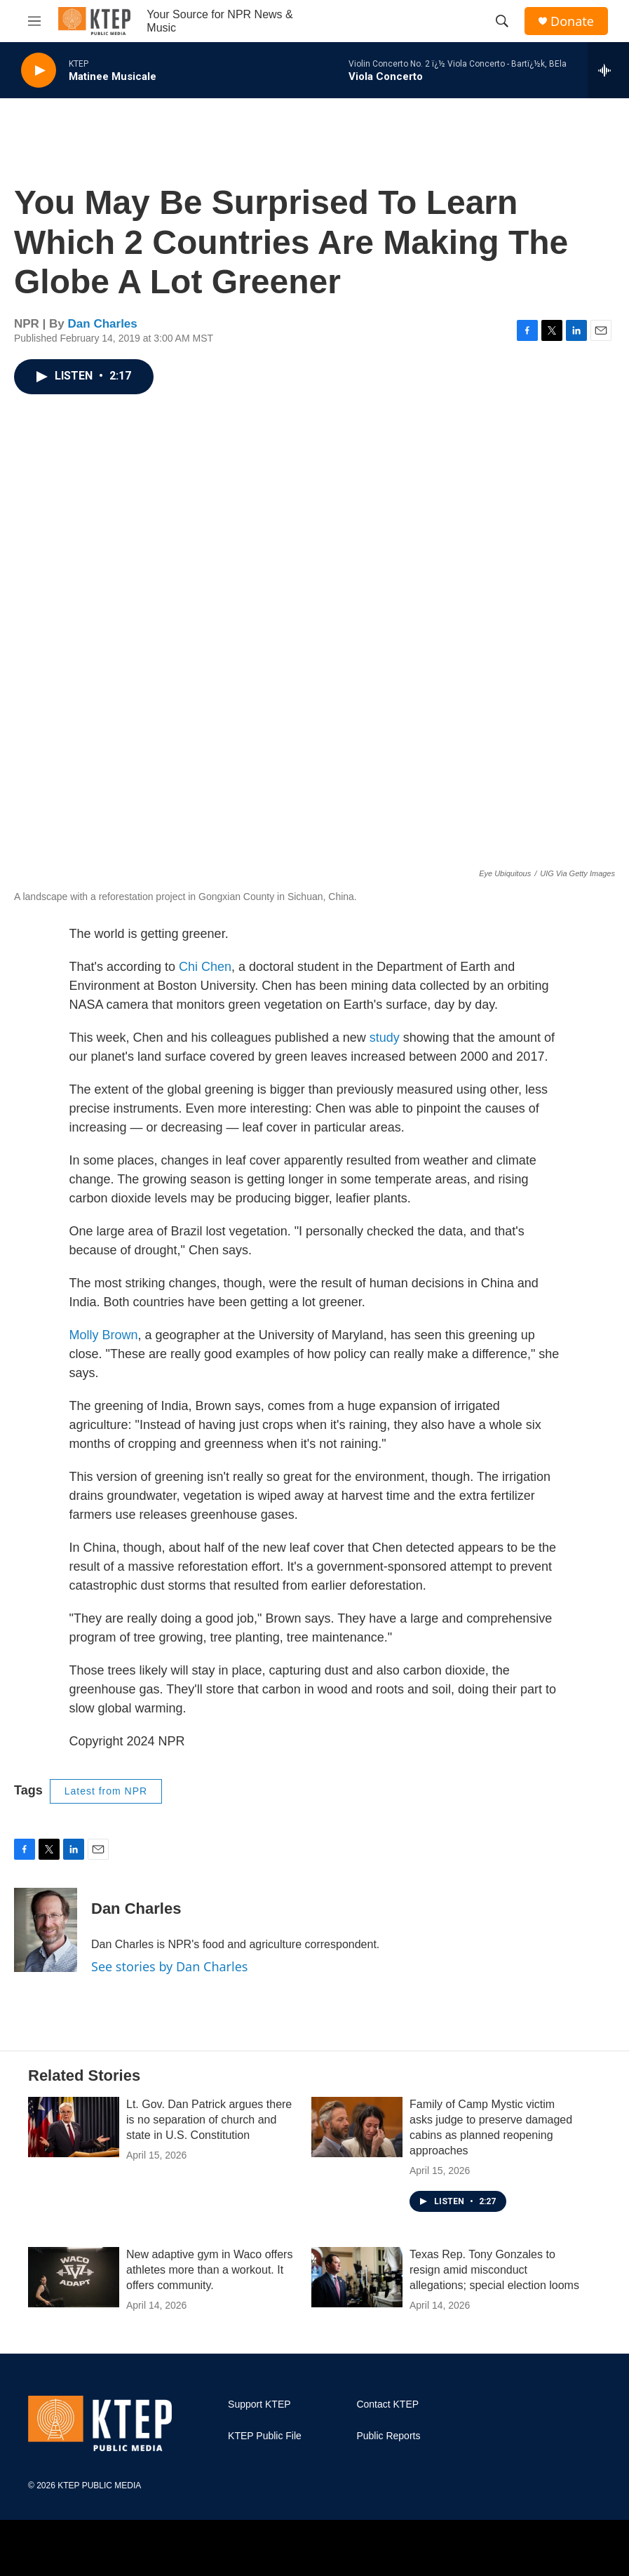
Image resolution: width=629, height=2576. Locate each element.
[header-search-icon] (502, 21)
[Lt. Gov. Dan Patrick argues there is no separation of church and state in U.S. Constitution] (73, 2127)
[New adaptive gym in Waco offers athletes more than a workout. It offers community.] (73, 2277)
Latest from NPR (106, 1791)
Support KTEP (259, 2404)
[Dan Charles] (45, 1930)
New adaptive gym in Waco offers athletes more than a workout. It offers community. (209, 2269)
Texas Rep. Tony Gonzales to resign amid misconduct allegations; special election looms (494, 2269)
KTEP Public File (265, 2436)
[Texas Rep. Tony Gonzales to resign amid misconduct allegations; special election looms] (357, 2277)
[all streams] (608, 70)
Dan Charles (102, 323)
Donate (572, 21)
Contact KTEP (387, 2404)
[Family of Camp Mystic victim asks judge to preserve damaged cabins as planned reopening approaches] (357, 2127)
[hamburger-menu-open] (34, 21)
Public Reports (388, 2436)
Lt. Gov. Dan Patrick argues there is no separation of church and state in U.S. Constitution (209, 2119)
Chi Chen (205, 967)
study (385, 1038)
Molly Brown (103, 1335)
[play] (38, 70)
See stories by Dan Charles (169, 1966)
